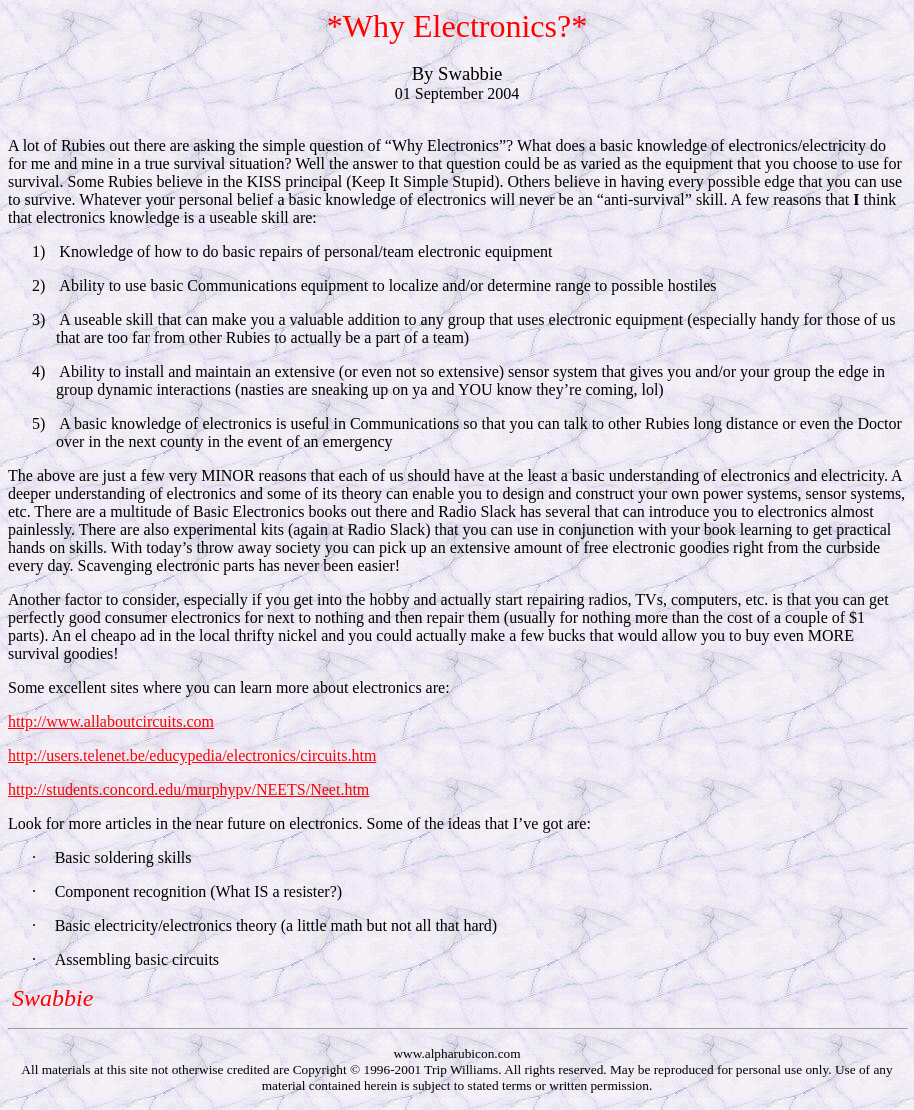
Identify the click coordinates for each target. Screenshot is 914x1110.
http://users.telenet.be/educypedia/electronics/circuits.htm (192, 755)
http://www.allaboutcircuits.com (111, 721)
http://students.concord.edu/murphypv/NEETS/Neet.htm (188, 789)
